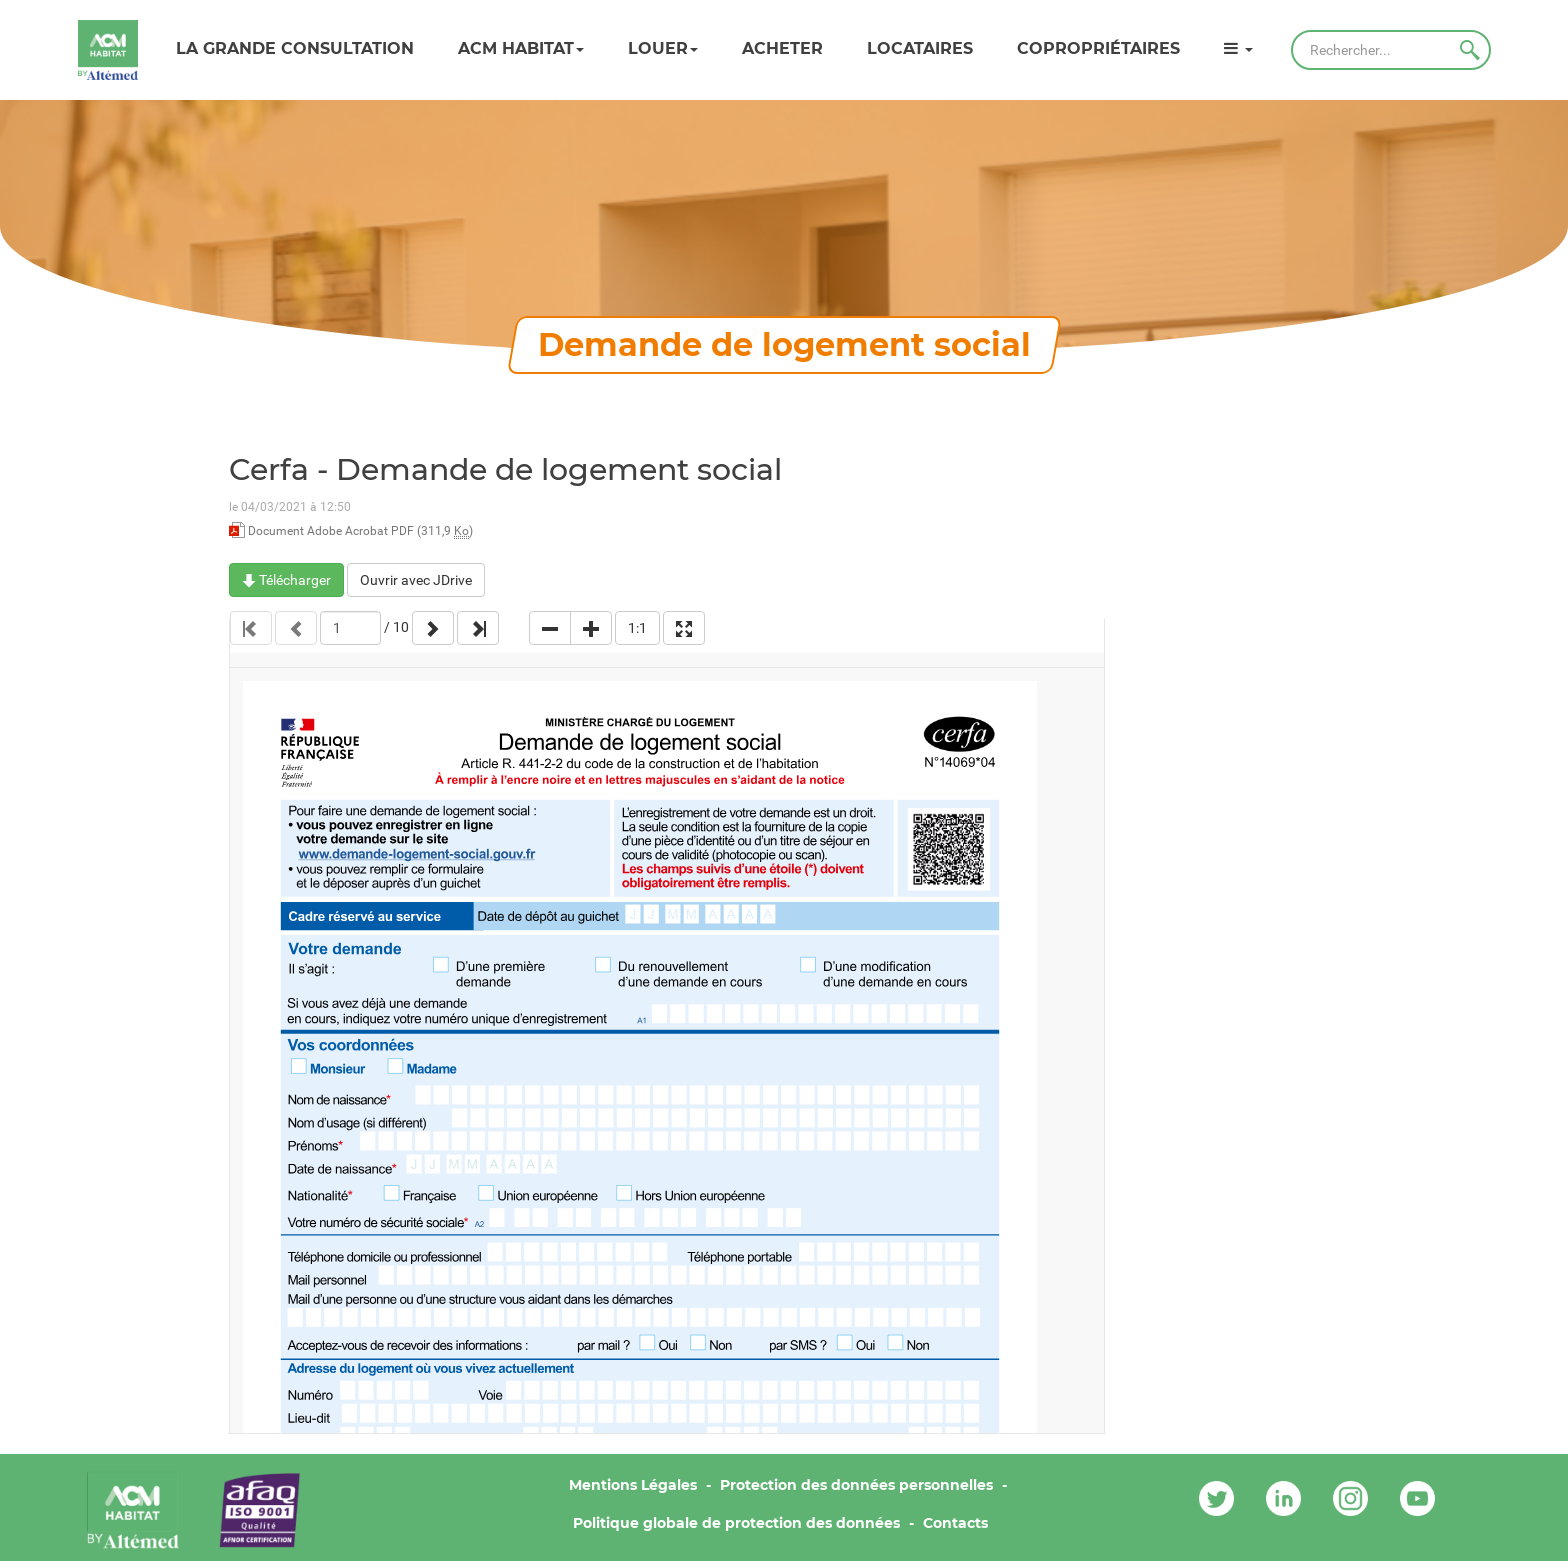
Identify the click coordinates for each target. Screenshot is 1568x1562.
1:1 (637, 628)
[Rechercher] (1391, 50)
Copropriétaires (1098, 48)
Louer (663, 48)
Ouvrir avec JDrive (416, 580)
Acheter (782, 48)
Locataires (920, 48)
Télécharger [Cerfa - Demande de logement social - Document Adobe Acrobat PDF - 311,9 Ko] (286, 580)
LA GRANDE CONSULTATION (295, 48)
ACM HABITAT (521, 48)
